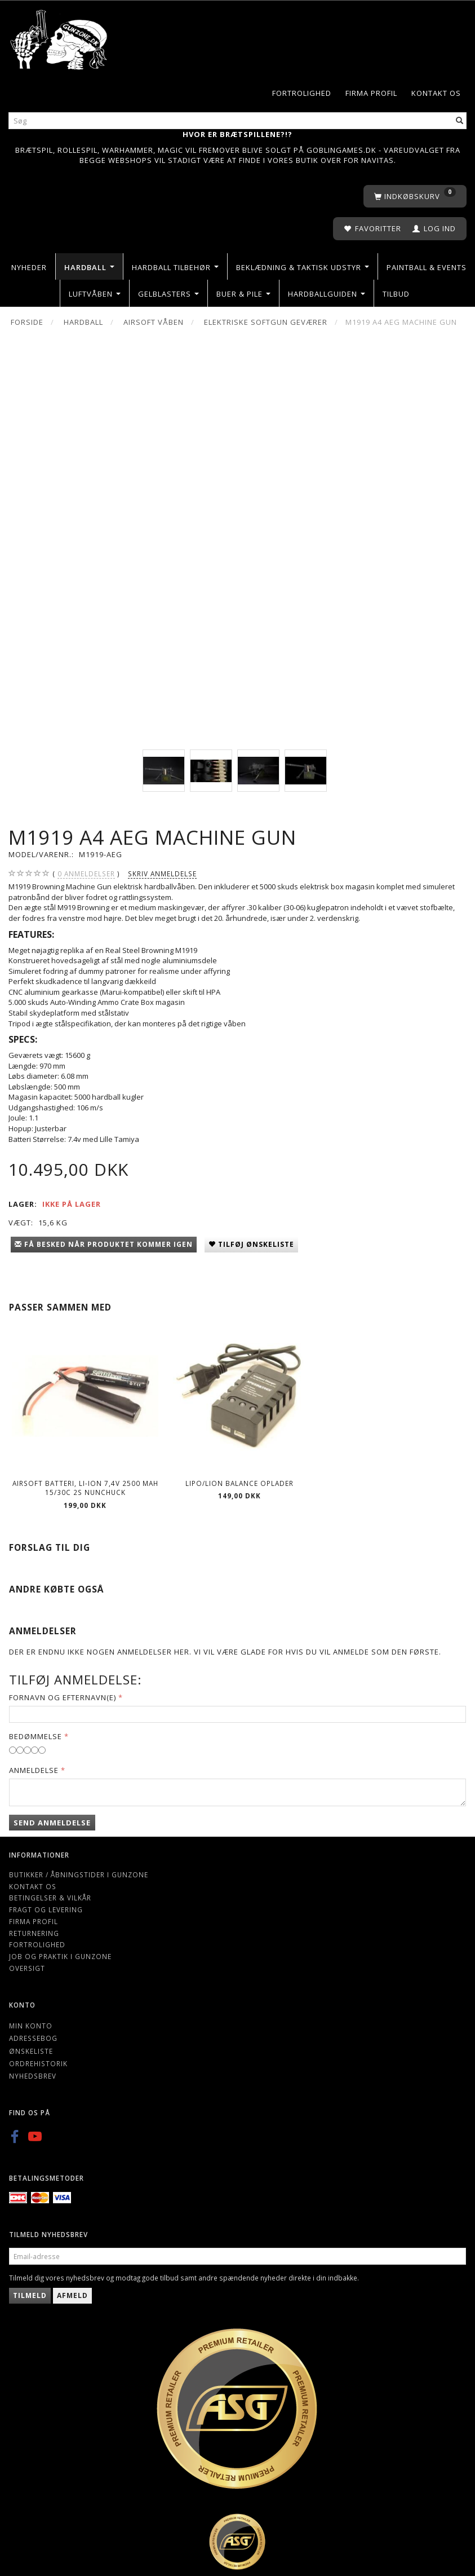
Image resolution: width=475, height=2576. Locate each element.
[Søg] (460, 121)
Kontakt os (436, 93)
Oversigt (27, 1968)
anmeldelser (86, 874)
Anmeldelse (34, 1770)
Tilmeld (30, 2295)
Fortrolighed (301, 93)
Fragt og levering (46, 1909)
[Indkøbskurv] (415, 196)
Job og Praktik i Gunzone (60, 1956)
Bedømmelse (35, 1736)
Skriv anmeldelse (162, 873)
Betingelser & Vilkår (50, 1897)
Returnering (34, 1933)
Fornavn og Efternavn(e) (62, 1697)
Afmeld (72, 2295)
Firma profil (371, 93)
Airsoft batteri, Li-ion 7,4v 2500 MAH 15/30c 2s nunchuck (85, 1488)
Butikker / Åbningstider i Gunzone (78, 1874)
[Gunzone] (59, 37)
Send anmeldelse (52, 1823)
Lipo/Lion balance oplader (239, 1483)
